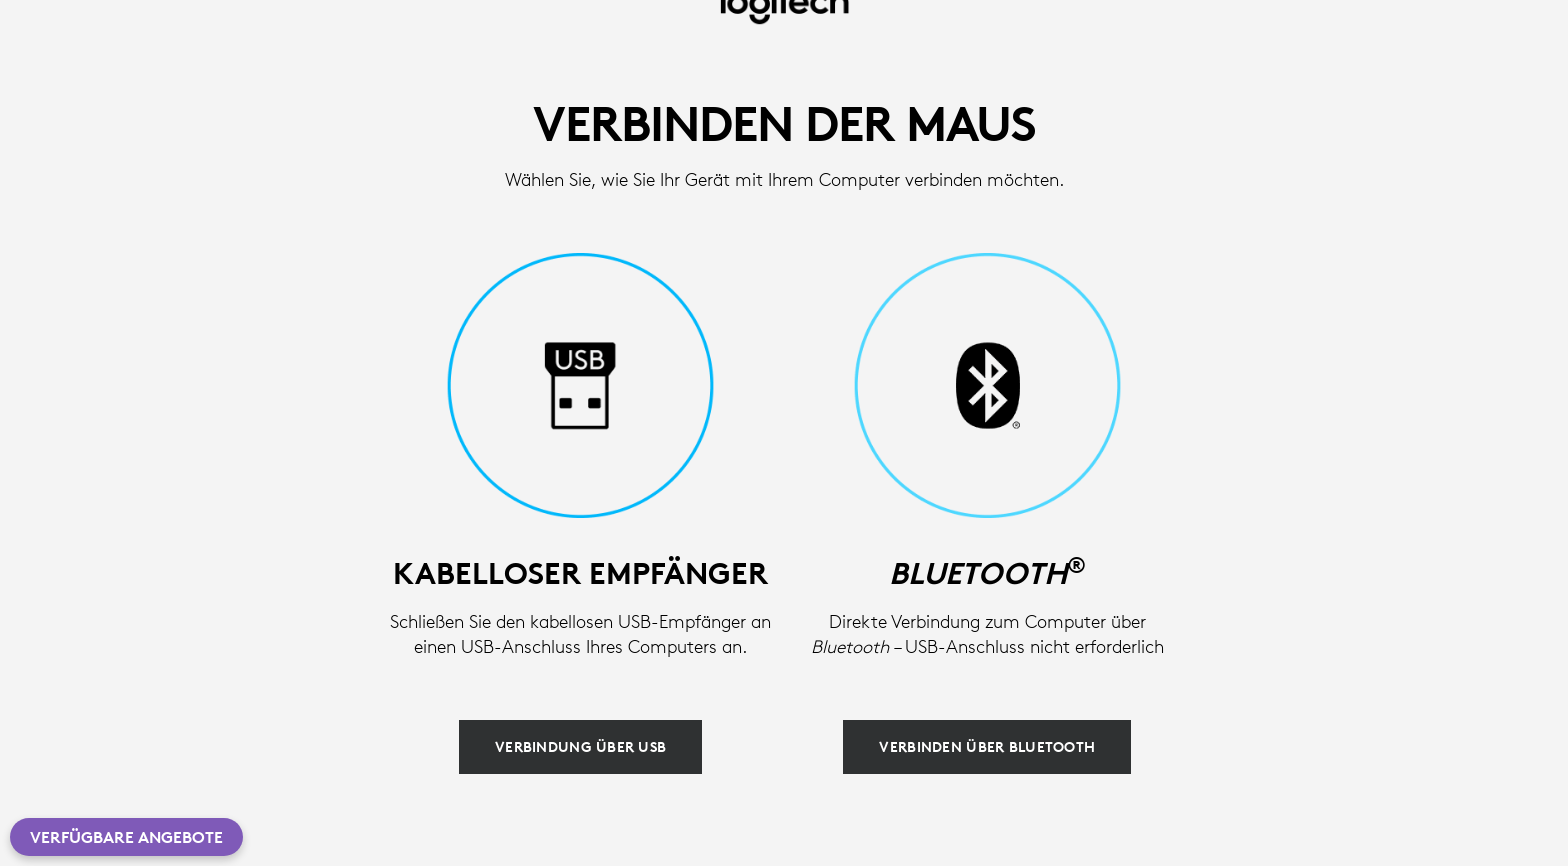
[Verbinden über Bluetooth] (987, 747)
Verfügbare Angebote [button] (126, 837)
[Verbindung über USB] (580, 747)
